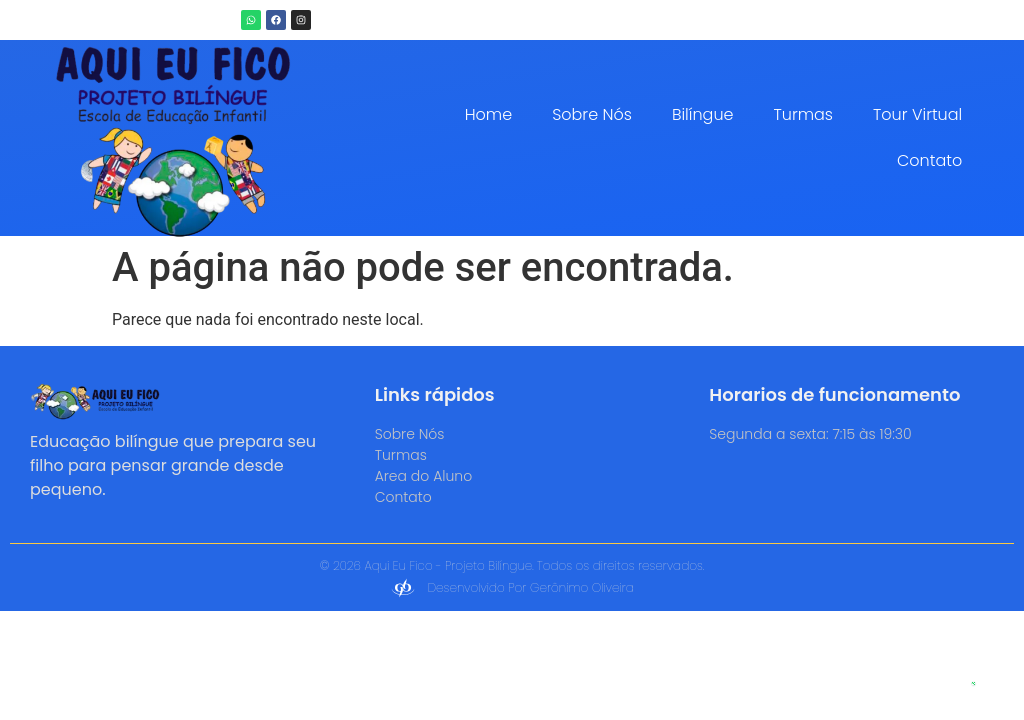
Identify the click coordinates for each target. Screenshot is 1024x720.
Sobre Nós (592, 114)
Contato (929, 160)
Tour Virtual (917, 114)
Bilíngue (703, 114)
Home (488, 114)
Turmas (803, 114)
